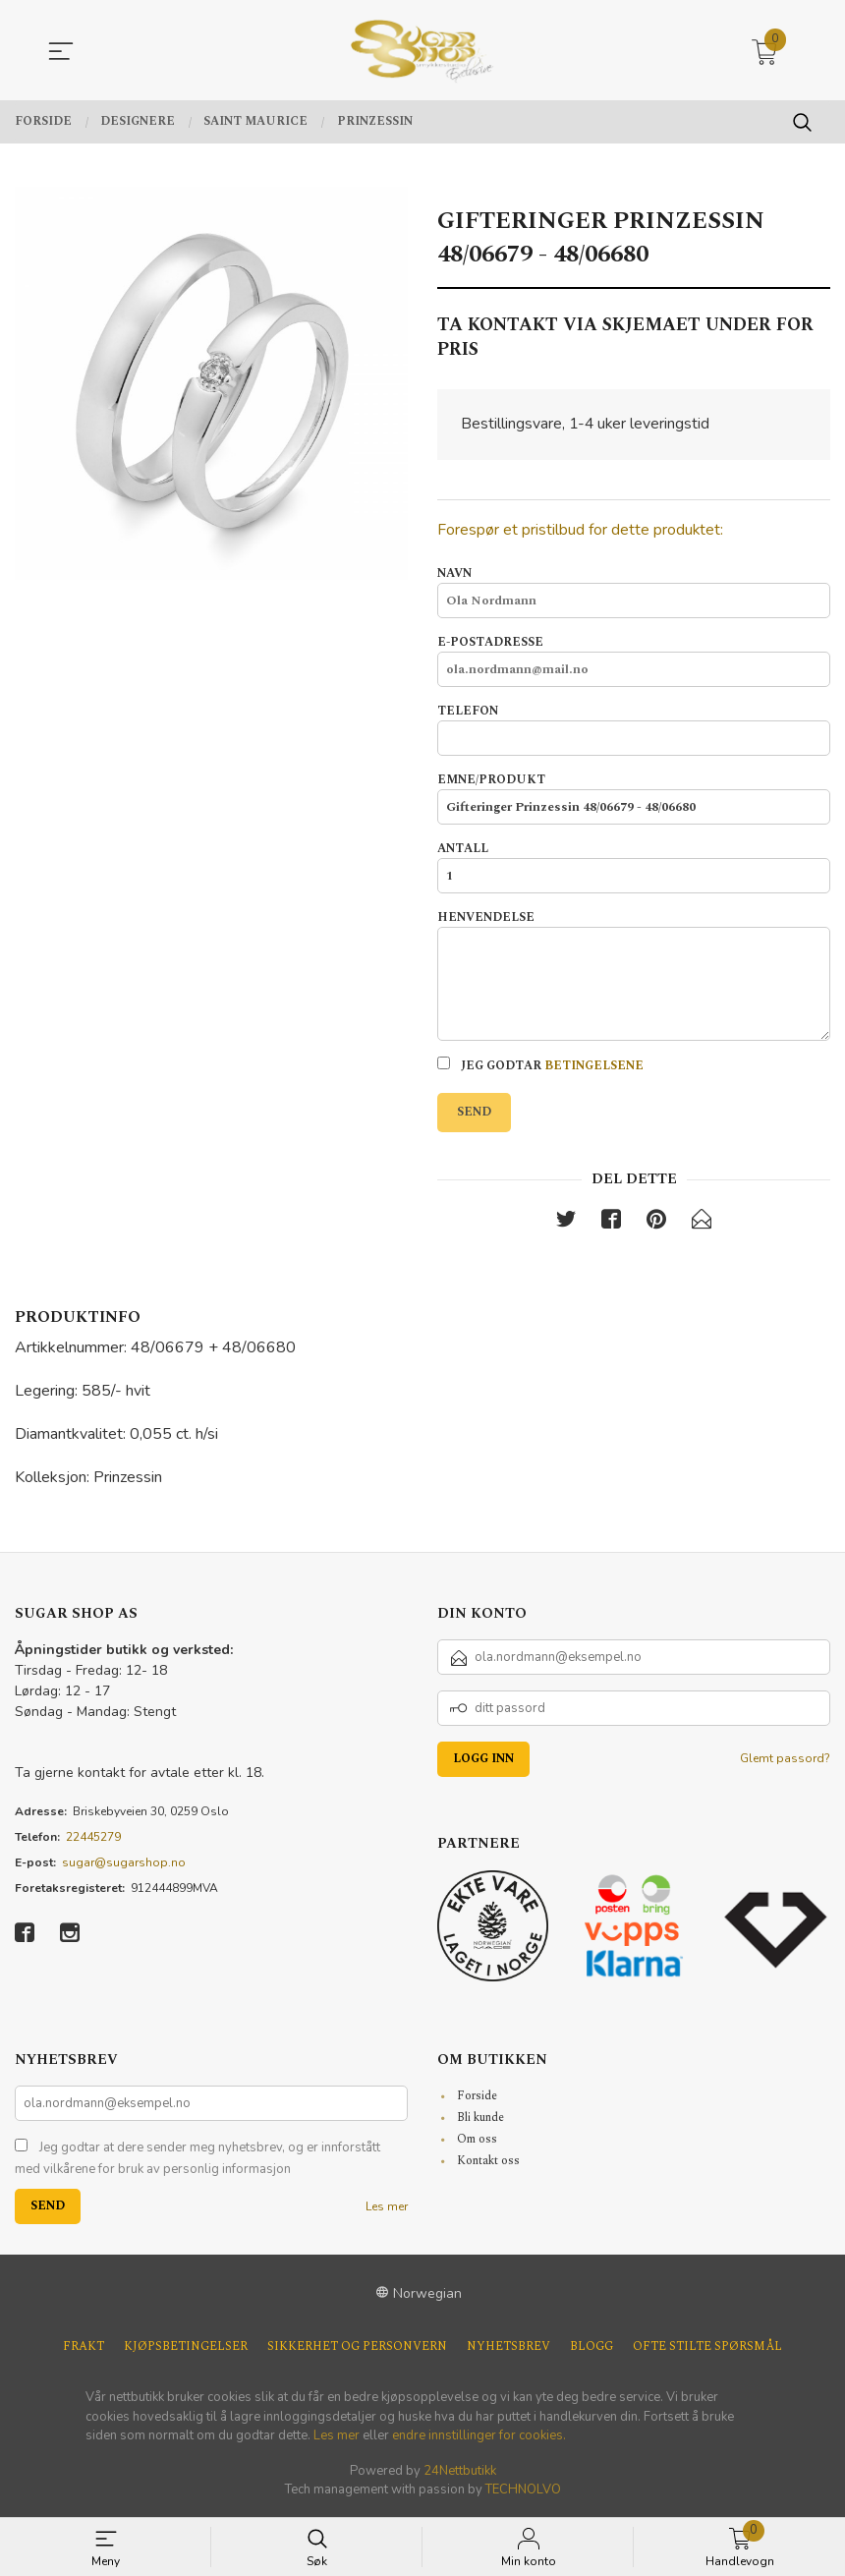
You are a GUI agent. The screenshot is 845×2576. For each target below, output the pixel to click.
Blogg (591, 2348)
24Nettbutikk (459, 2472)
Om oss (477, 2140)
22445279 (93, 1838)
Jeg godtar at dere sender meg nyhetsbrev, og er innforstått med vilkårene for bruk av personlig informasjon (197, 2159)
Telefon (633, 730)
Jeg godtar (540, 1066)
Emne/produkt (633, 799)
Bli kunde (480, 2118)
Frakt (83, 2348)
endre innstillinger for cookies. (479, 2436)
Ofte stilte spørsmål (707, 2348)
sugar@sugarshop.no (124, 1863)
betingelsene (594, 1066)
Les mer (387, 2207)
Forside (477, 2097)
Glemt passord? (785, 1759)
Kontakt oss (488, 2161)
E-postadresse (633, 661)
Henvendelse (633, 976)
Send (474, 1112)
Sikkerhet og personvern (357, 2348)
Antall (633, 867)
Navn (633, 592)
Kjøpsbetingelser (186, 2348)
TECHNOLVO (523, 2490)
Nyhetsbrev (508, 2348)
